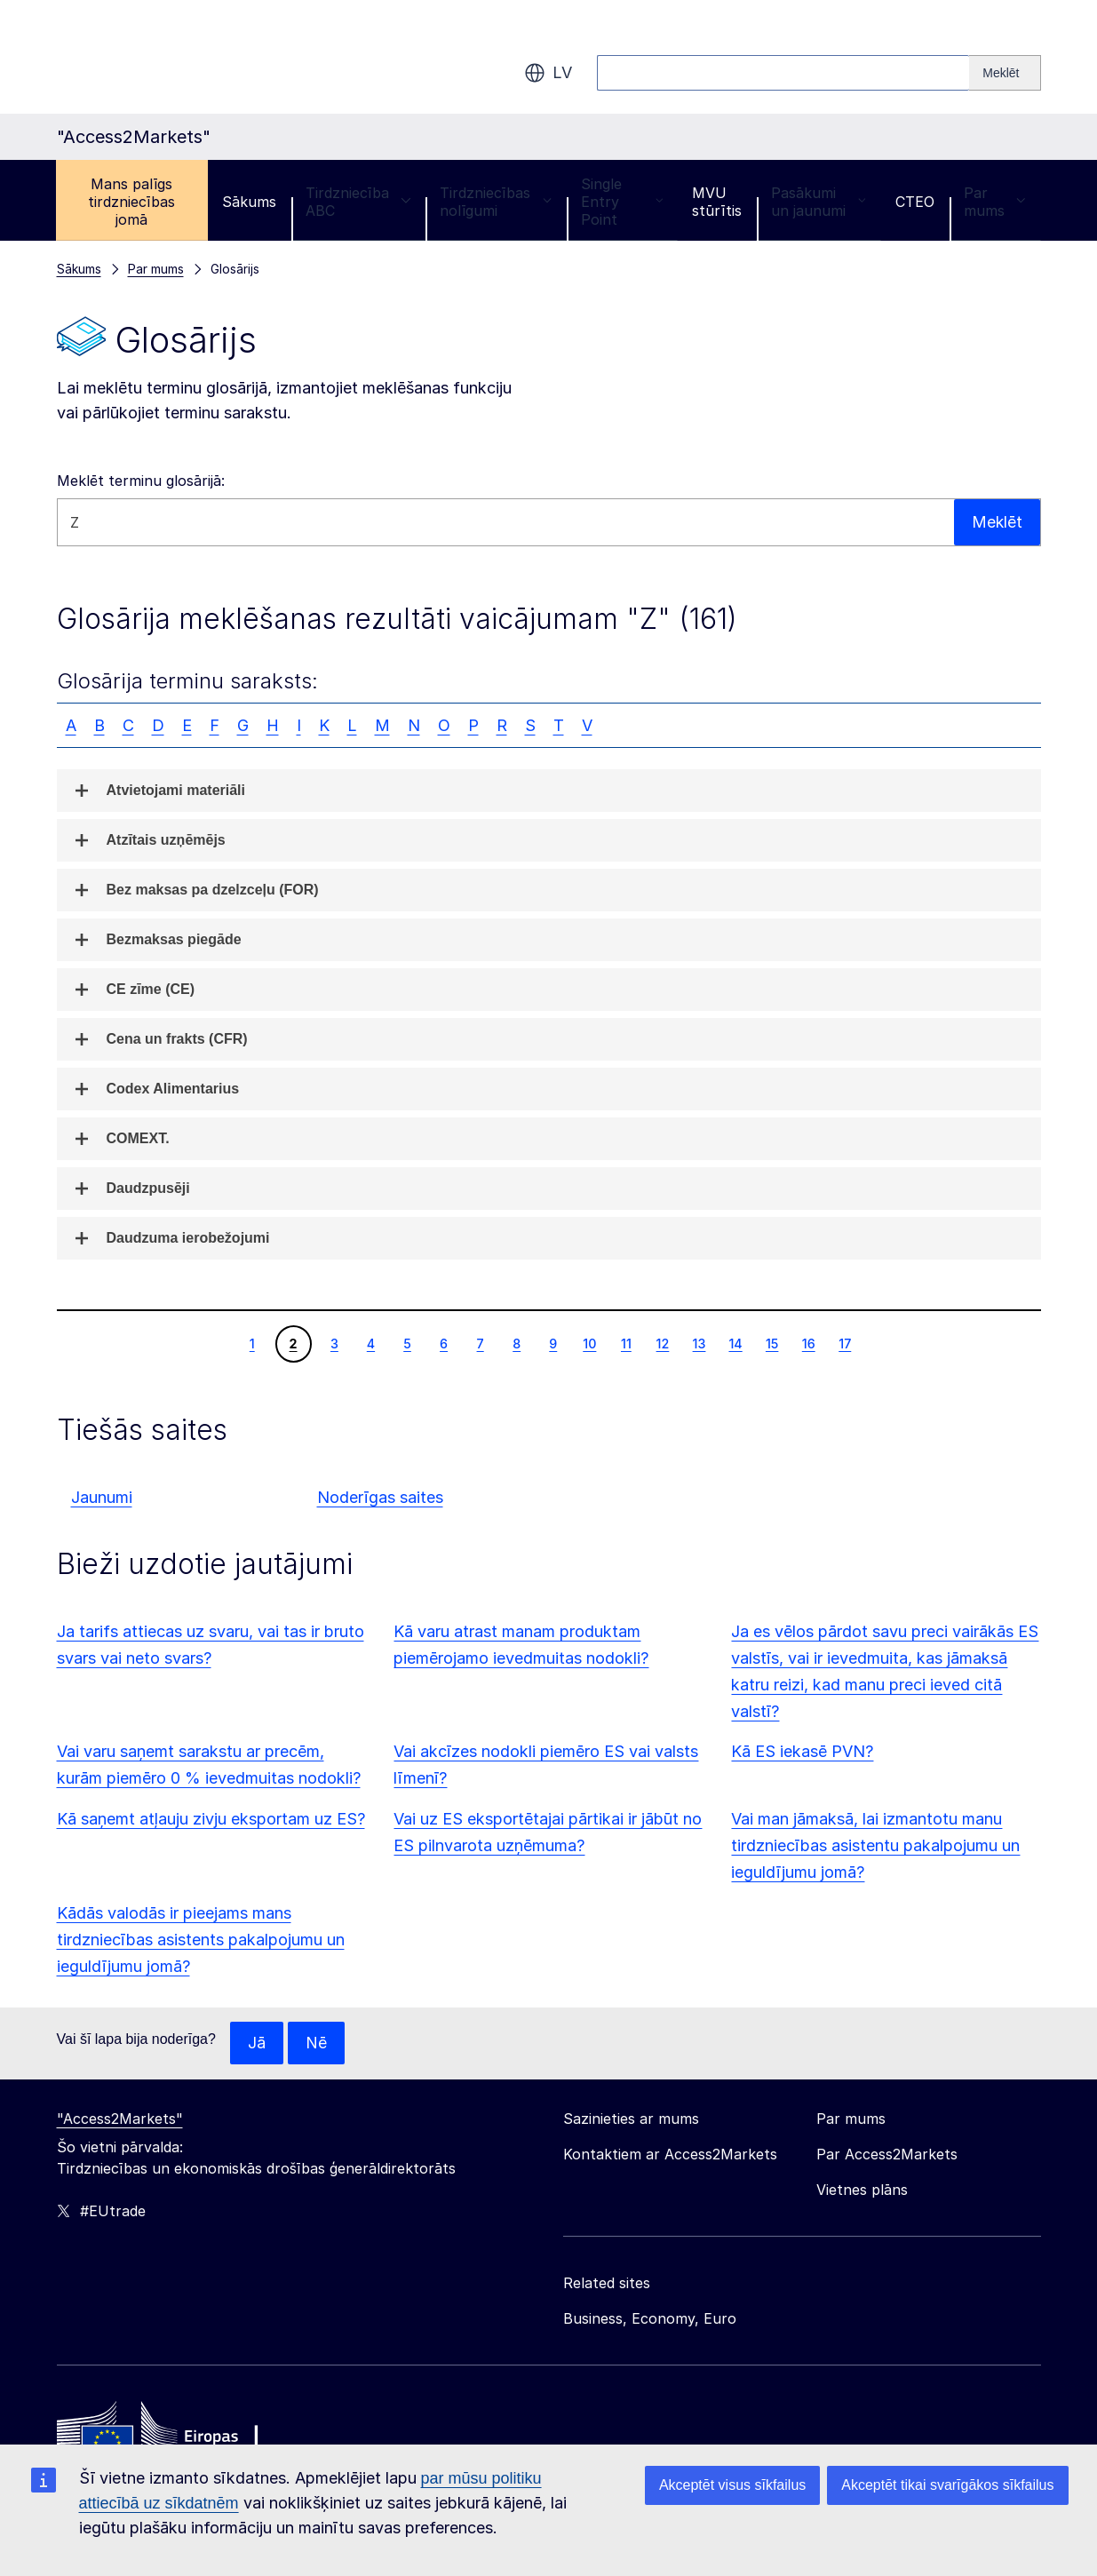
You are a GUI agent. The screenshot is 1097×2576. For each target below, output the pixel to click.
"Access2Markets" (120, 2118)
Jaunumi (101, 1497)
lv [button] (548, 72)
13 (699, 1343)
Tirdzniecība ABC (358, 201)
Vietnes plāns (862, 2189)
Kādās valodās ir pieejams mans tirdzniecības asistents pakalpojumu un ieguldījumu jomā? (201, 1940)
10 (589, 1343)
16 (808, 1343)
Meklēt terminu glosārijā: (141, 480)
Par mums (995, 201)
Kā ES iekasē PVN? (802, 1751)
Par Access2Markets (887, 2154)
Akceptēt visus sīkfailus (732, 2485)
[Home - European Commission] (185, 2435)
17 (844, 1343)
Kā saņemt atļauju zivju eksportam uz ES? (211, 1818)
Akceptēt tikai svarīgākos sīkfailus (947, 2485)
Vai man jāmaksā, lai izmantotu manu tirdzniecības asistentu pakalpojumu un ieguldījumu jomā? (875, 1845)
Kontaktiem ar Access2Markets (670, 2154)
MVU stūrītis (717, 201)
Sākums (249, 202)
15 (772, 1343)
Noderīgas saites (380, 1497)
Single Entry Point (622, 201)
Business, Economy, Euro (649, 2318)
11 (626, 1343)
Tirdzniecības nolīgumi (496, 201)
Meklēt (996, 522)
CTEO (914, 202)
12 (663, 1343)
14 (734, 1343)
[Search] (1004, 73)
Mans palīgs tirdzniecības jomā (131, 201)
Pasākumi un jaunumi (818, 201)
